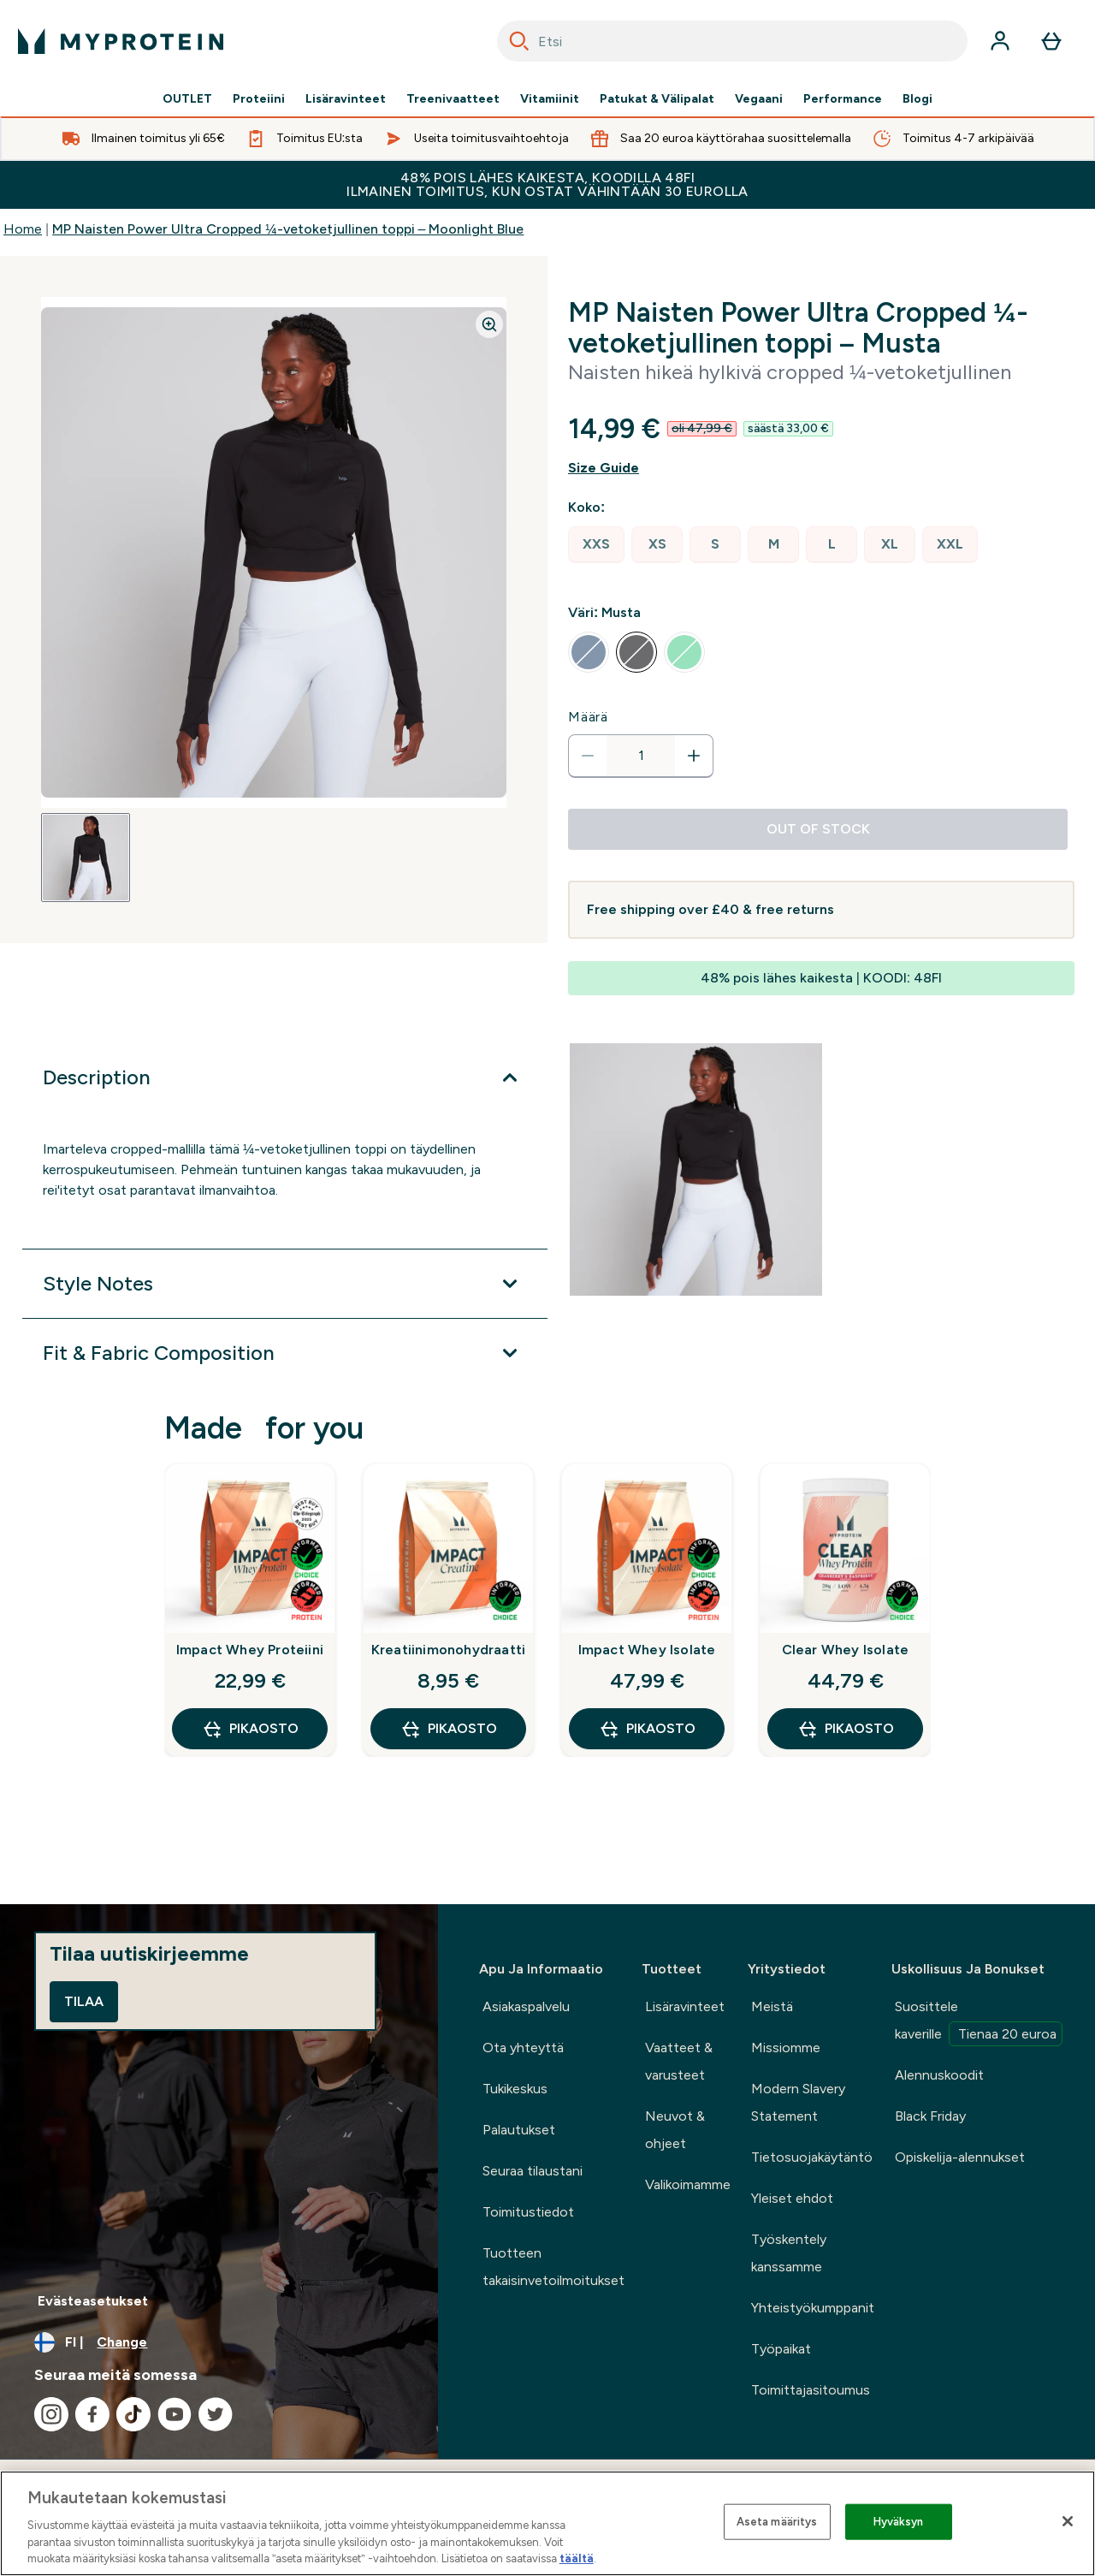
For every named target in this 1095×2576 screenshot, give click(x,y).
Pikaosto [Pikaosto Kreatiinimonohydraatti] (448, 1728)
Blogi (917, 99)
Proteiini (259, 99)
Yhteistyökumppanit (812, 2308)
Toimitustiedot (528, 2212)
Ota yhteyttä (523, 2047)
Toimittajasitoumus (810, 2390)
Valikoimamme (688, 2184)
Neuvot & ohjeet (675, 2130)
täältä (576, 2558)
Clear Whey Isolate (845, 1649)
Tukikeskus (515, 2088)
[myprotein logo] (120, 41)
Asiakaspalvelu (526, 2006)
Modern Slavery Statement (798, 2102)
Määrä (588, 717)
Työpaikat (781, 2349)
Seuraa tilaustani (532, 2171)
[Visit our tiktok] (133, 2414)
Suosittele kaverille (978, 2022)
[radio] (596, 544)
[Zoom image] (489, 324)
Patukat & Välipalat (657, 99)
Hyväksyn (898, 2521)
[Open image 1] (85, 857)
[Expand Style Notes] (285, 1283)
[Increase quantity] (694, 755)
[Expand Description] (285, 1077)
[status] (641, 755)
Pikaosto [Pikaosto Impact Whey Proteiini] (250, 1728)
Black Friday (930, 2116)
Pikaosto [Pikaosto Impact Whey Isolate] (647, 1728)
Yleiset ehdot (792, 2198)
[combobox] (732, 41)
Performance (842, 99)
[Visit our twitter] (215, 2414)
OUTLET (187, 99)
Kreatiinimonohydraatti (448, 1649)
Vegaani (759, 99)
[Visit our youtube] (174, 2414)
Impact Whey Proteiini (249, 1649)
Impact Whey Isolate (647, 1649)
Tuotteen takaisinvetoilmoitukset (553, 2266)
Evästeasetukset (93, 2301)
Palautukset (518, 2130)
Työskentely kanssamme (788, 2253)
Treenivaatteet (453, 99)
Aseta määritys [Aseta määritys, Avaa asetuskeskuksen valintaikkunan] (777, 2521)
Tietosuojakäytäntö (812, 2157)
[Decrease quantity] (588, 755)
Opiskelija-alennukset (960, 2157)
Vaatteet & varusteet (679, 2061)
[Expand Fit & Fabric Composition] (285, 1353)
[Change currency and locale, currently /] (219, 2342)
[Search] (519, 41)
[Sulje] (1067, 2521)
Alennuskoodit (939, 2075)
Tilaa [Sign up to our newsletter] (84, 2001)
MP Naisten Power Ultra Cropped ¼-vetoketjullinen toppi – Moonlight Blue (288, 229)
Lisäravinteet (345, 99)
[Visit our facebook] (92, 2414)
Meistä (772, 2006)
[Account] (1000, 41)
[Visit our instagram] (51, 2414)
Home (22, 229)
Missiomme (785, 2047)
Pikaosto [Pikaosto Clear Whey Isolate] (845, 1728)
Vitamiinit (549, 99)
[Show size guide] (821, 468)
